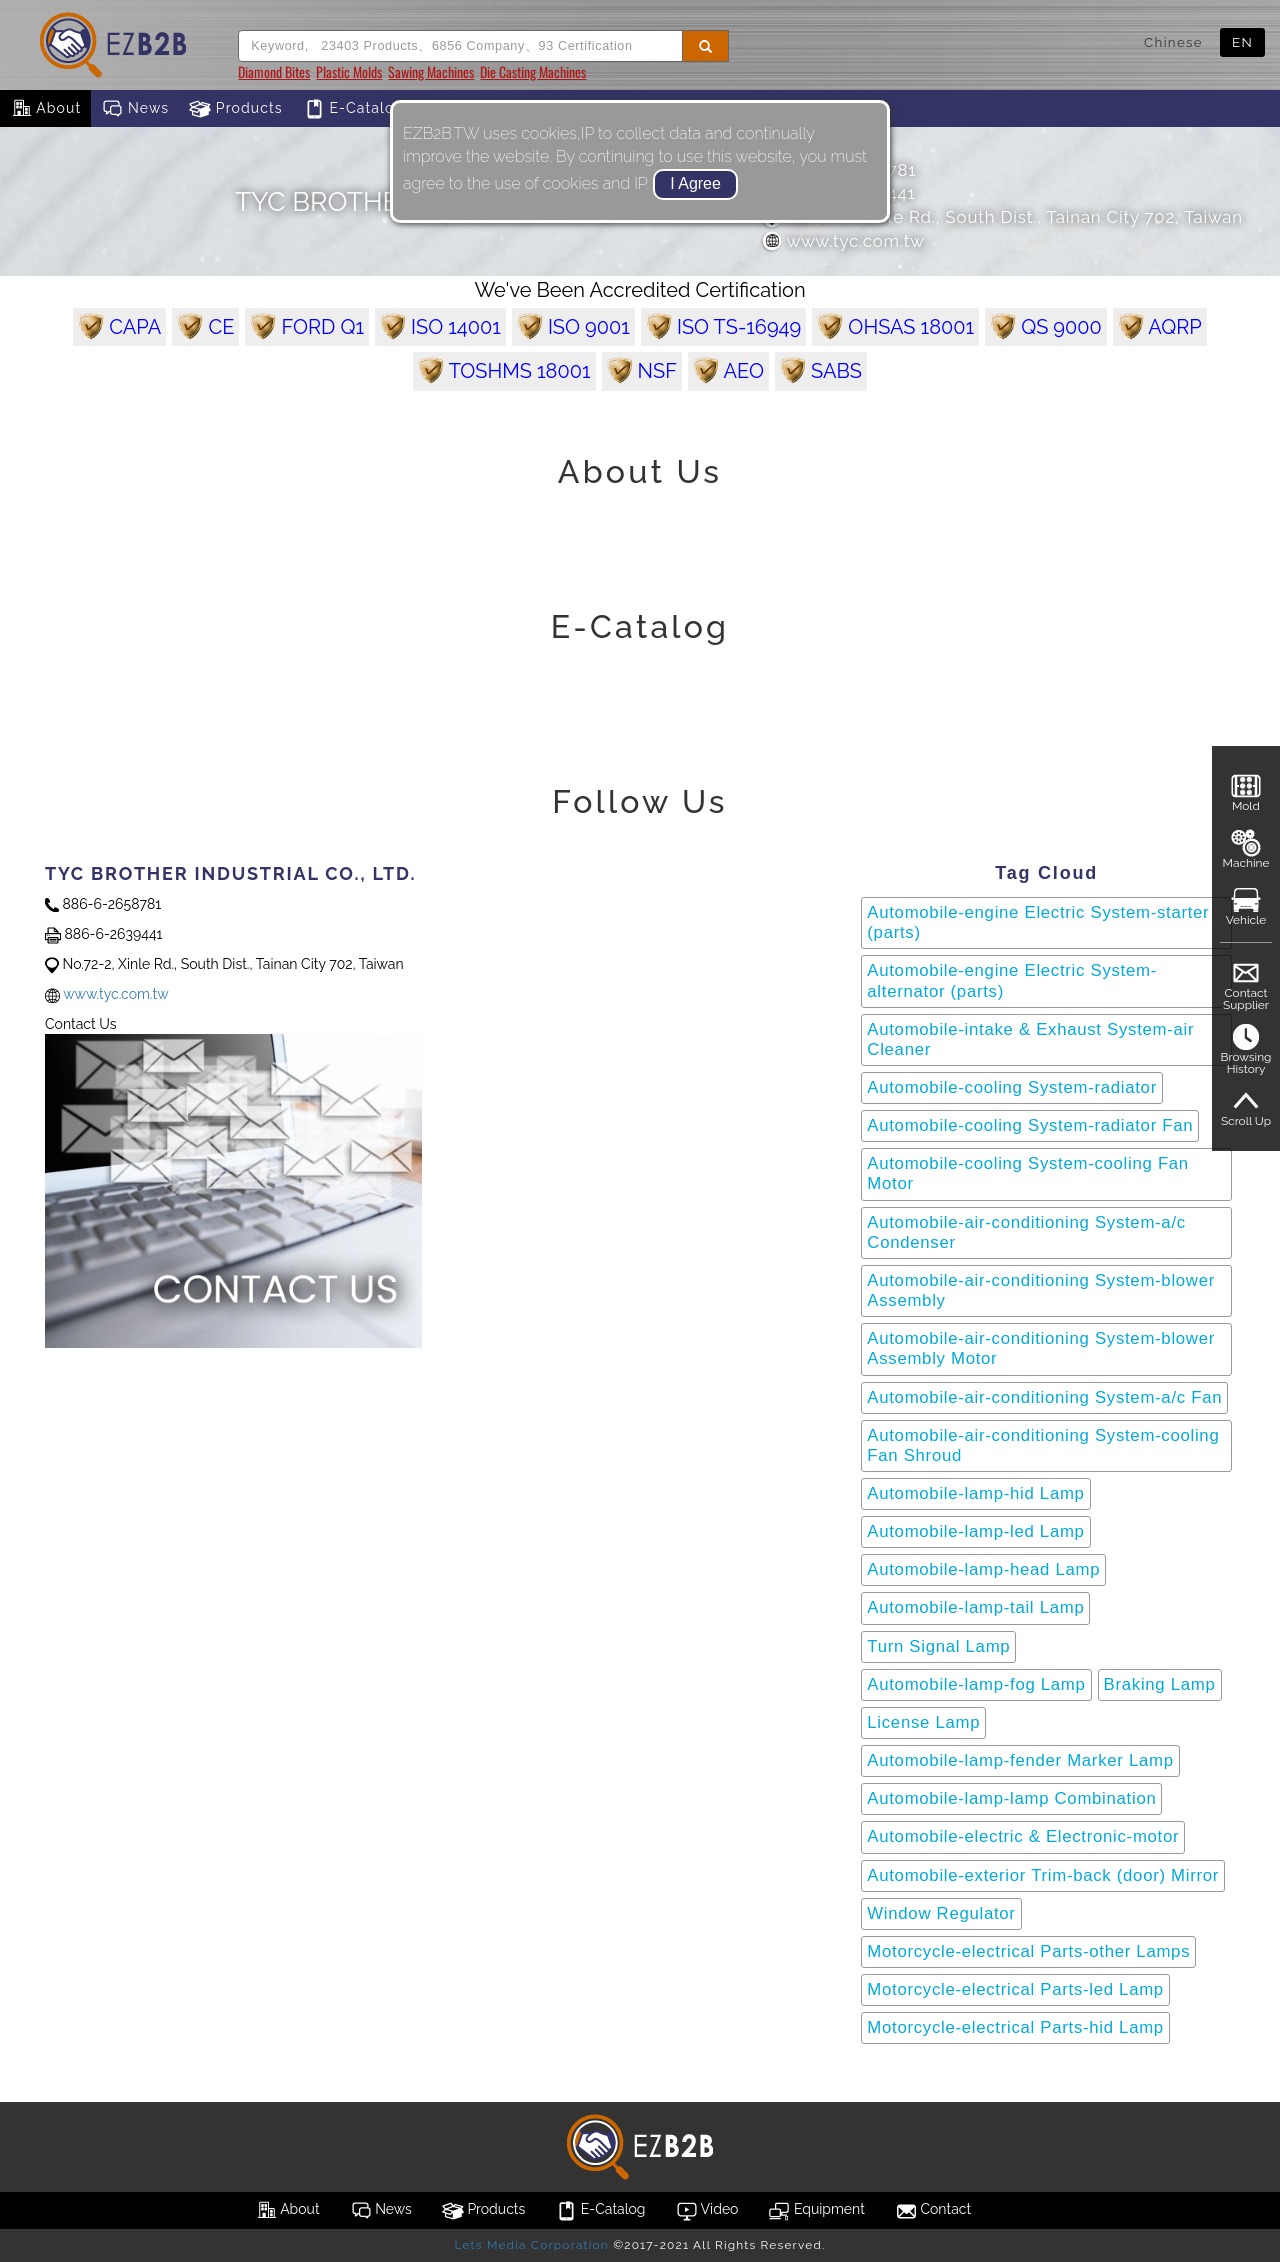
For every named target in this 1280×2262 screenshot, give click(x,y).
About (45, 109)
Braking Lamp (1160, 1684)
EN (1242, 42)
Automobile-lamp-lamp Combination (1011, 1798)
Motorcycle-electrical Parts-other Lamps (1028, 1951)
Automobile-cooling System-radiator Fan (1030, 1125)
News (135, 109)
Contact (933, 2211)
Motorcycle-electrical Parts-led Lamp (1015, 1989)
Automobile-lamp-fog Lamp (976, 1684)
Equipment (816, 2211)
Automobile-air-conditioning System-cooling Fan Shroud (1043, 1445)
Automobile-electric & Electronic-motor (1023, 1836)
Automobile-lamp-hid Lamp (975, 1493)
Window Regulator (941, 1913)
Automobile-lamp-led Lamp (975, 1531)
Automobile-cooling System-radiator (1012, 1087)
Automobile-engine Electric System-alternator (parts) (1012, 980)
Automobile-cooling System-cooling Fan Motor (1028, 1173)
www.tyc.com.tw (842, 241)
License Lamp (923, 1722)
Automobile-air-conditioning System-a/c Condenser (1026, 1232)
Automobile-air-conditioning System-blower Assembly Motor (1041, 1348)
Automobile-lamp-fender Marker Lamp (1020, 1760)
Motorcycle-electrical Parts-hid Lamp (1015, 2027)
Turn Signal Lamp (938, 1646)
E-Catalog (353, 109)
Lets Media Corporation (531, 2245)
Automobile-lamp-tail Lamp (975, 1607)
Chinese (1173, 42)
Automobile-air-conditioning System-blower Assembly (1041, 1290)
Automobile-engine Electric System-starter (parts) (1038, 922)
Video (707, 2211)
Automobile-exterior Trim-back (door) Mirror (1043, 1875)
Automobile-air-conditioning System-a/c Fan (1044, 1397)
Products (236, 109)
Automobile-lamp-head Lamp (983, 1569)
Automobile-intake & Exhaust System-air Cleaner (1030, 1039)
